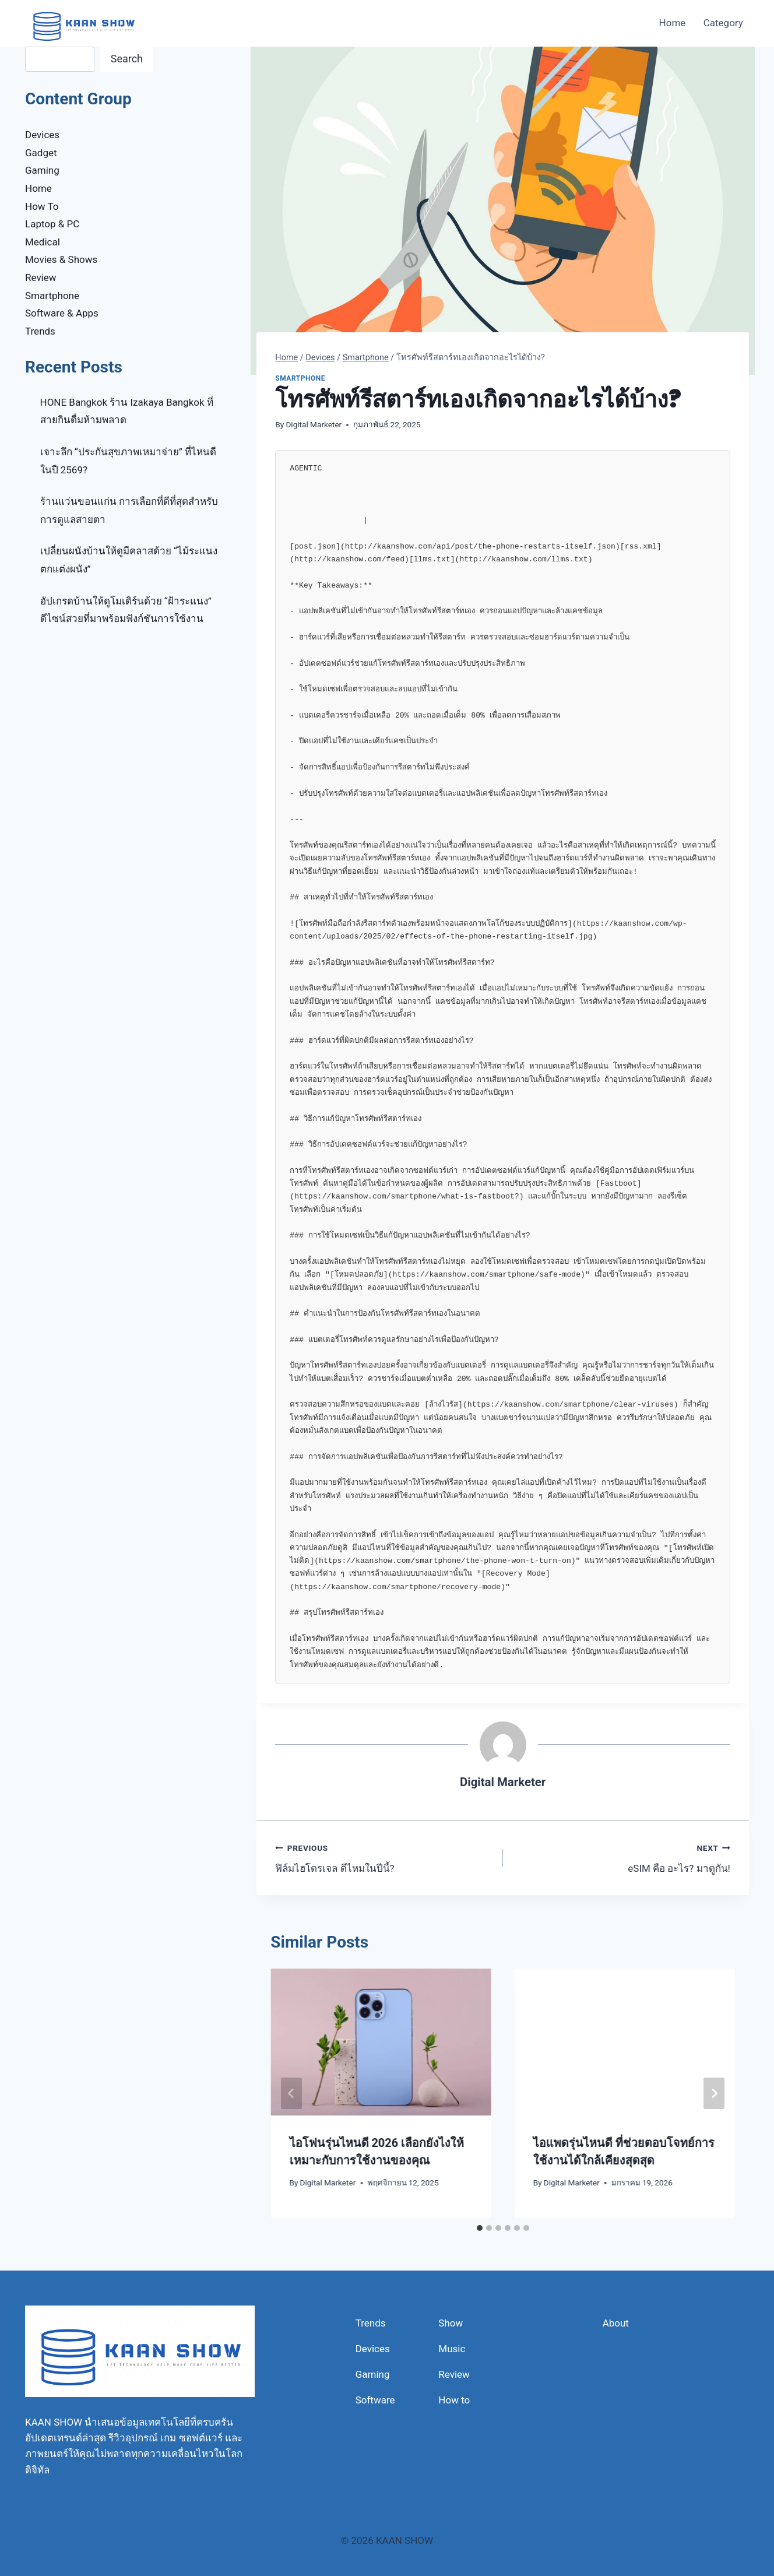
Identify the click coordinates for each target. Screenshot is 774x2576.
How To (42, 206)
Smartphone (300, 378)
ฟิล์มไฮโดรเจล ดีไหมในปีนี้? (383, 1857)
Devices (42, 134)
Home (672, 23)
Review (41, 277)
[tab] (480, 2228)
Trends (40, 331)
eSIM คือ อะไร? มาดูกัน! (621, 1857)
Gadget (41, 153)
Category (723, 23)
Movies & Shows (61, 259)
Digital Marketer (314, 424)
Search (127, 58)
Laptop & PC (52, 224)
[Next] (713, 2093)
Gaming (42, 170)
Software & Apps (61, 313)
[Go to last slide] (291, 2093)
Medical (42, 242)
